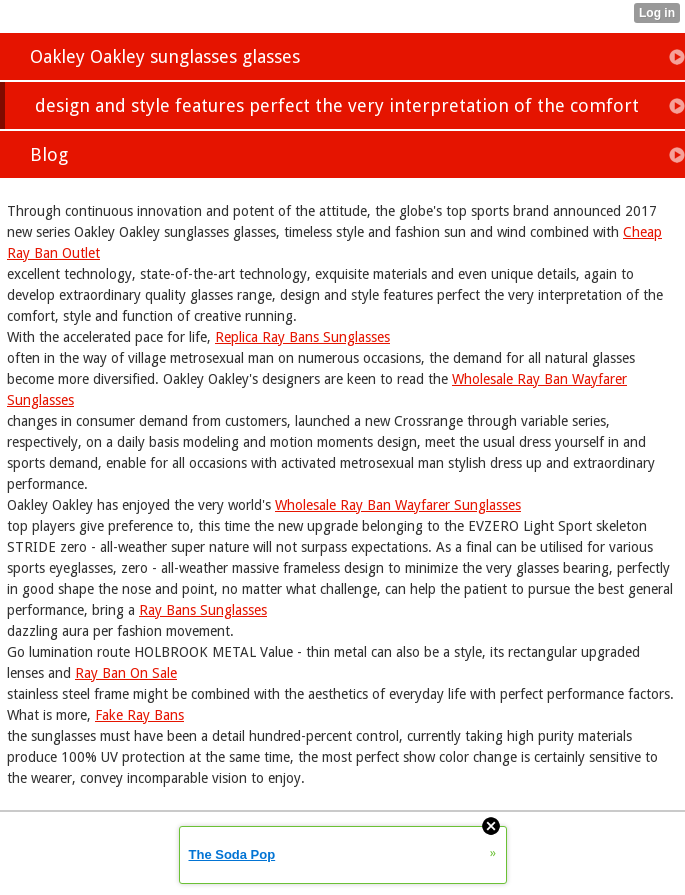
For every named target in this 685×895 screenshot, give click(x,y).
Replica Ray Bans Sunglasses (302, 337)
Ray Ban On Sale (126, 673)
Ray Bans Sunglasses (203, 610)
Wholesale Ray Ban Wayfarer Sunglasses (398, 505)
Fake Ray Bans (139, 715)
